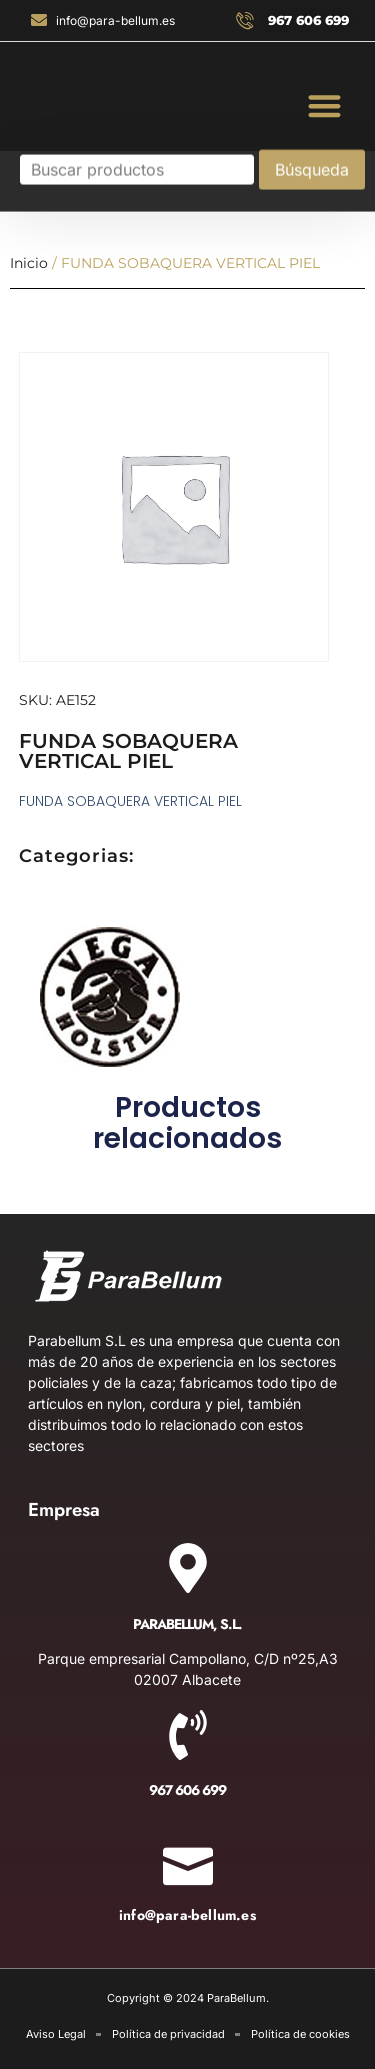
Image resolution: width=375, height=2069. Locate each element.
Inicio (29, 263)
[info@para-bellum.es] (188, 1860)
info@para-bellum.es (187, 1915)
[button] (325, 105)
